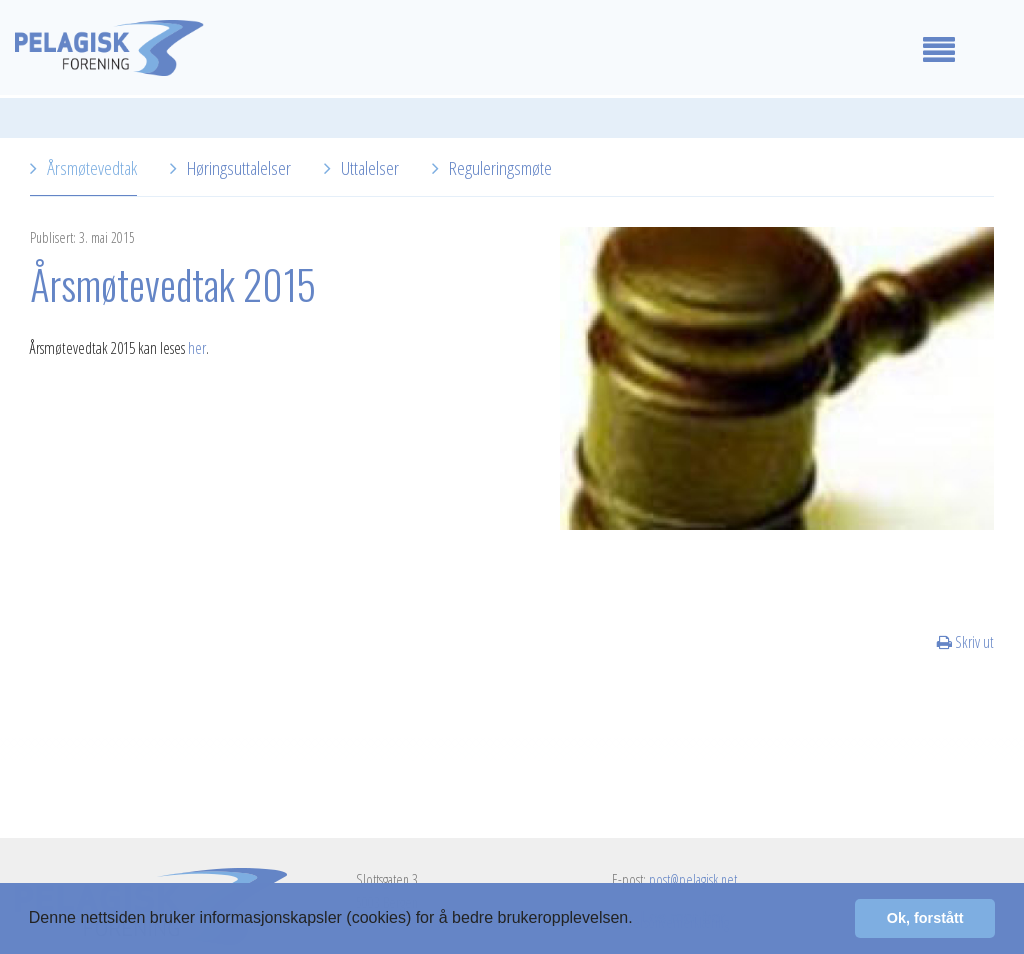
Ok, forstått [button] (925, 918)
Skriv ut (965, 642)
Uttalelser (370, 167)
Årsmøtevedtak (92, 167)
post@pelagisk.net (693, 879)
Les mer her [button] (682, 917)
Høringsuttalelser (239, 167)
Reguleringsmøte (500, 167)
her (197, 348)
